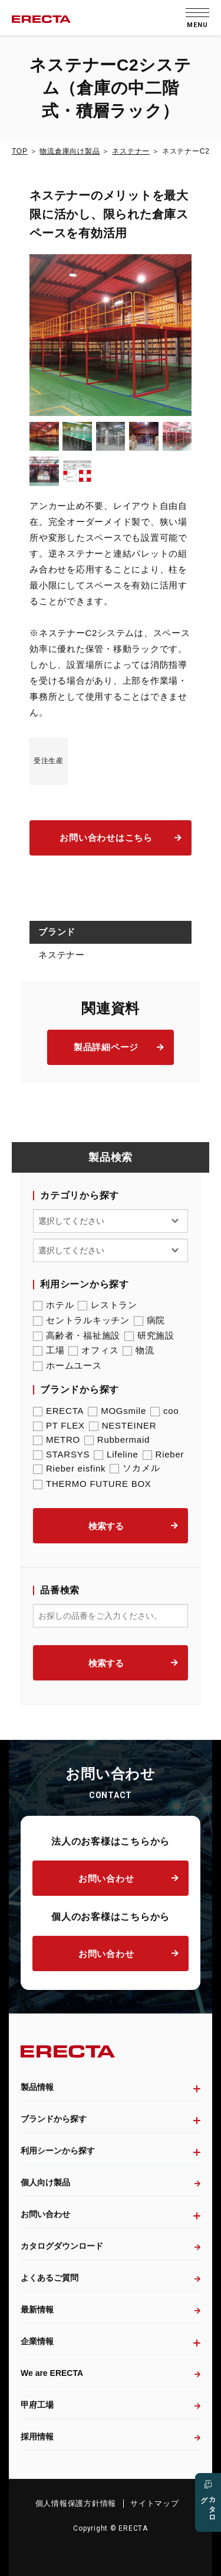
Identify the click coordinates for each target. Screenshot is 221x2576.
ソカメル (135, 1468)
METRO (56, 1440)
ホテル (53, 1305)
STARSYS (61, 1454)
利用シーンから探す (58, 2150)
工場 (49, 1350)
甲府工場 (37, 2404)
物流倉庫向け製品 (69, 151)
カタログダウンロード (62, 2246)
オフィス (93, 1350)
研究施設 (149, 1335)
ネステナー (131, 151)
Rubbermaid (117, 1440)
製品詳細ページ (106, 1047)
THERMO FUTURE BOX (92, 1484)
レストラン (107, 1305)
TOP (19, 151)
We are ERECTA (52, 2373)
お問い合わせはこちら (106, 838)
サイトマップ (154, 2503)
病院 (150, 1320)
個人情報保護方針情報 (76, 2503)
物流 (138, 1350)
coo (164, 1411)
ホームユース (67, 1365)
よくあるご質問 (49, 2277)
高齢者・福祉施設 (76, 1335)
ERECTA (58, 1411)
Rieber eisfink (69, 1468)
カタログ (208, 2505)
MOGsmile (117, 1411)
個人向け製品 (45, 2182)
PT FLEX (59, 1425)
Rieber (163, 1454)
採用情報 (37, 2436)
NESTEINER (123, 1425)
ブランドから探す (54, 2119)
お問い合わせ (106, 1878)
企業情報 (37, 2341)
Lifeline (116, 1454)
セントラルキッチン (81, 1320)
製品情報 (37, 2087)
